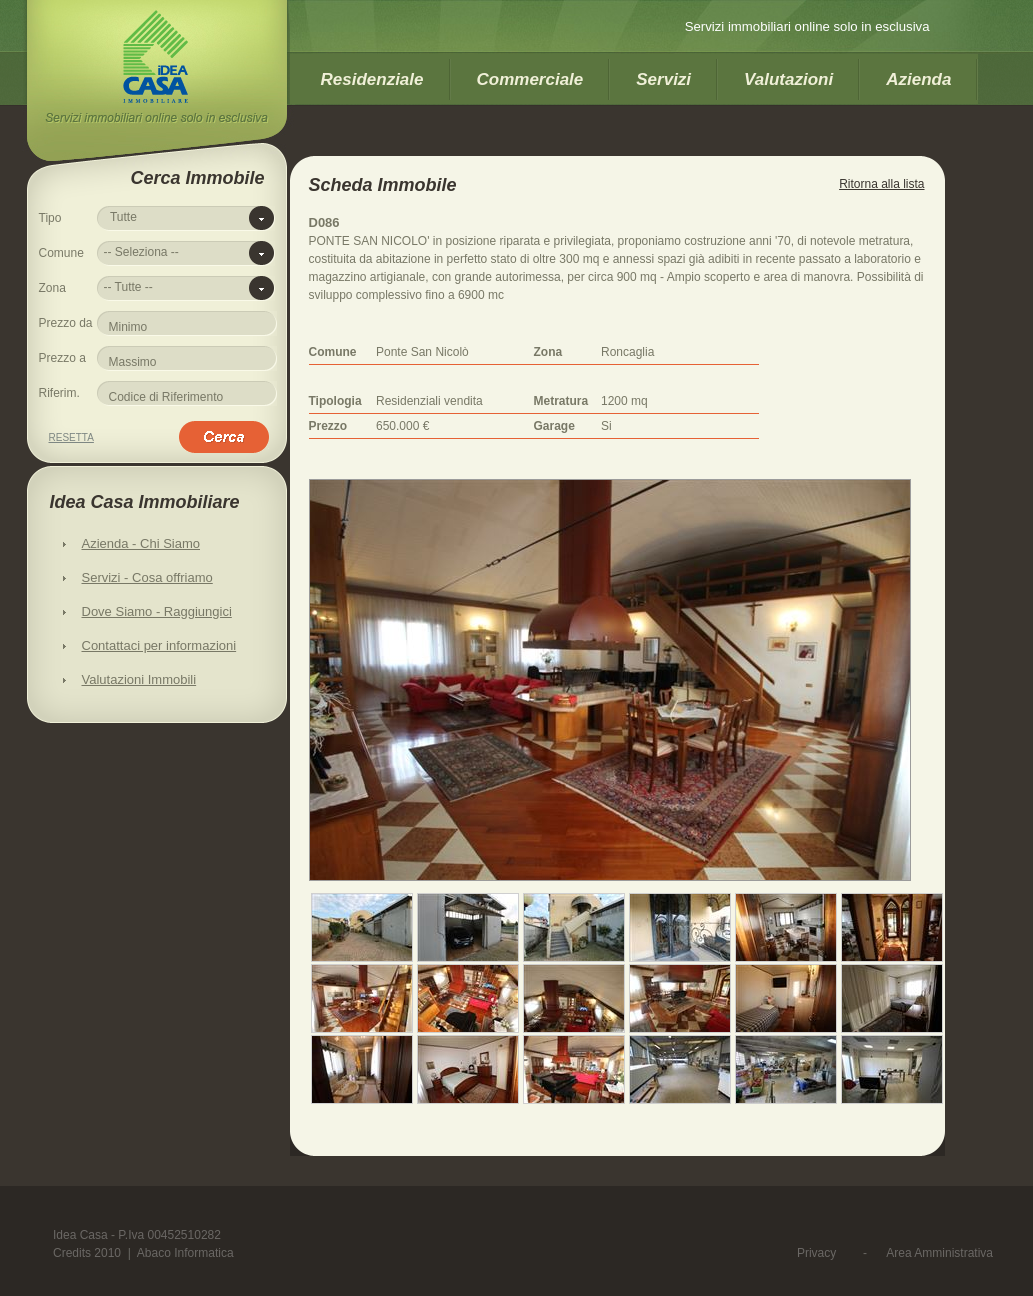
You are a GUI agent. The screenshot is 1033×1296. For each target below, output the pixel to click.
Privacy (816, 1253)
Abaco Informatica (185, 1253)
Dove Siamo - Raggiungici (157, 611)
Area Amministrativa (939, 1253)
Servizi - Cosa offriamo (147, 577)
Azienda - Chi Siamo (141, 543)
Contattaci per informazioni (159, 645)
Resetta (71, 437)
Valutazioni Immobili (139, 679)
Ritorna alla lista (881, 184)
